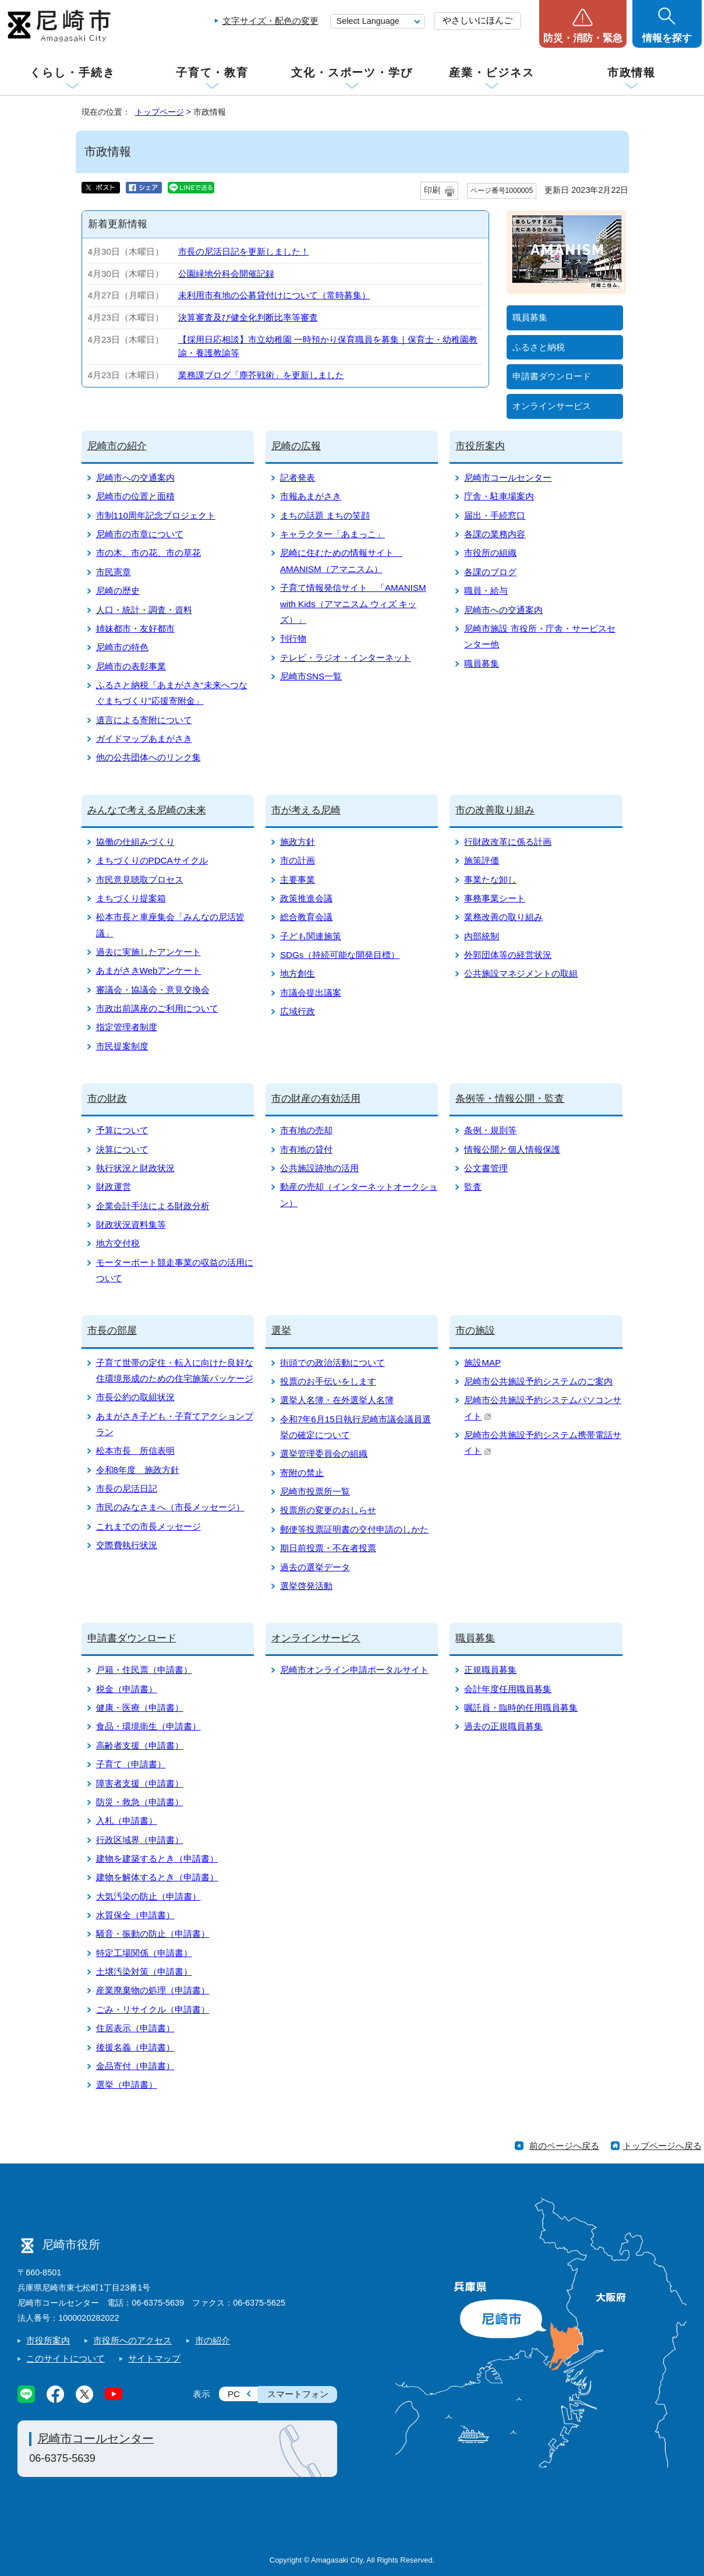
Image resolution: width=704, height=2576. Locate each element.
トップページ (159, 112)
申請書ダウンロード (551, 376)
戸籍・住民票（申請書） (144, 1670)
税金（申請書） (126, 1689)
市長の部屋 (112, 1330)
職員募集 (529, 317)
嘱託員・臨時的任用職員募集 (521, 1707)
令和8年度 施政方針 (137, 1470)
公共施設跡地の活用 (319, 1168)
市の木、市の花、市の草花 (148, 553)
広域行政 (297, 1011)
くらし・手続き (72, 72)
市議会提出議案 (310, 993)
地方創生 (297, 973)
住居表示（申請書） (135, 2028)
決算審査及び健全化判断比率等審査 (248, 317)
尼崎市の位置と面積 (135, 496)
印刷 (432, 190)
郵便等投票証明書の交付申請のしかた (354, 1529)
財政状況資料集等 (131, 1224)
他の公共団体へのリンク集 (148, 757)
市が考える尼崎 (306, 810)
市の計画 (297, 860)
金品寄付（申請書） (135, 2066)
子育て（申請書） (131, 1764)
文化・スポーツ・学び (352, 72)
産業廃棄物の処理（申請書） (153, 1990)
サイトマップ (154, 2358)
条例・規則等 (490, 1130)
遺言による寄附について (144, 720)
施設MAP (482, 1363)
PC (234, 2394)
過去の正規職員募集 (503, 1726)
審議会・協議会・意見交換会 (153, 990)
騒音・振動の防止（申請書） (153, 1934)
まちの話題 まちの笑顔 (325, 515)
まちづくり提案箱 (131, 898)
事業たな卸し (490, 879)
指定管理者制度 (126, 1027)
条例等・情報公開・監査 (509, 1098)
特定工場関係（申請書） (144, 1953)
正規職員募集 (490, 1670)
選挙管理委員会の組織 (323, 1453)
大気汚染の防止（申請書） (148, 1896)
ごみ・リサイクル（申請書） (153, 2009)
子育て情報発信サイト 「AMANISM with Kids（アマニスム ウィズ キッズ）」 (353, 604)
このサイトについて (65, 2358)
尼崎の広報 (296, 446)
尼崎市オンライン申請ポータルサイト (354, 1670)
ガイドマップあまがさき (144, 738)
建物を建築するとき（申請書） (157, 1858)
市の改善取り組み (495, 810)
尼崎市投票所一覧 (315, 1491)
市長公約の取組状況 (135, 1397)
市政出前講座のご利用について (157, 1008)
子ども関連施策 (310, 936)
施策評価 (481, 860)
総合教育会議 (306, 917)
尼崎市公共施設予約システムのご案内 (538, 1381)
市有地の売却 (306, 1130)
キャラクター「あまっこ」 (332, 534)
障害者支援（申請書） (139, 1783)
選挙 (281, 1330)
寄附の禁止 (302, 1473)
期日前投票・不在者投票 (328, 1548)
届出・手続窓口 (494, 515)
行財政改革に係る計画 (507, 842)
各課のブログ (490, 572)
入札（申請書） (126, 1821)
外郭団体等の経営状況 (507, 955)
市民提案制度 (122, 1046)
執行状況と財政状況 (135, 1168)
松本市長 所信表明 (135, 1451)
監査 (473, 1187)
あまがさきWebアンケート (148, 970)
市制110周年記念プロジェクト (155, 515)
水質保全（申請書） (135, 1915)
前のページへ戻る (564, 2146)
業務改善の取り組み (503, 917)
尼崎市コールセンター (507, 477)
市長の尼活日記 (126, 1488)
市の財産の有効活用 (315, 1098)
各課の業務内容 (494, 534)
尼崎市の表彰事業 (131, 666)
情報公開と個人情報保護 (512, 1149)
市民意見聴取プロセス (139, 879)
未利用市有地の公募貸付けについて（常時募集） (274, 295)
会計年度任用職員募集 (507, 1689)
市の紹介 (212, 2340)
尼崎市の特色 (122, 647)
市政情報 (631, 72)
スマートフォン (297, 2394)
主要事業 (297, 879)
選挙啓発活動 (306, 1586)
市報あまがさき (310, 496)
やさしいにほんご (477, 20)
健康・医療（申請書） (139, 1707)
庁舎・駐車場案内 (499, 496)
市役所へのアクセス (132, 2340)
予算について (122, 1130)
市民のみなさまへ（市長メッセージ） (170, 1507)
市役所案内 (480, 446)
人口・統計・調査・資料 (144, 610)
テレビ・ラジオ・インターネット (345, 657)
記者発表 (297, 477)
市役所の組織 (490, 553)
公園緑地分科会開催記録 (226, 274)
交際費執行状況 (126, 1545)
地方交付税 (118, 1243)
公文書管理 (486, 1168)
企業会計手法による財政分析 (153, 1206)
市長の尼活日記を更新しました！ (243, 251)
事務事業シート (494, 898)
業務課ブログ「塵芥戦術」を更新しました (261, 375)
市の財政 (107, 1098)
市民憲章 (113, 572)
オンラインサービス (551, 406)
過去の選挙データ (315, 1567)
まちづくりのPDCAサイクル (152, 860)
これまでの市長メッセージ (148, 1526)
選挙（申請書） (126, 2084)
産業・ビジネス (491, 72)
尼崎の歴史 (118, 590)
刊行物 (293, 638)
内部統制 (481, 936)
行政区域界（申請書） (139, 1840)
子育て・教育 (212, 72)
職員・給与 (486, 590)
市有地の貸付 (306, 1149)
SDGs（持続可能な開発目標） (340, 955)
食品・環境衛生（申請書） (148, 1726)
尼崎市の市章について (139, 534)
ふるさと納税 (538, 347)
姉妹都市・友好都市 (135, 628)
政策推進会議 (306, 898)
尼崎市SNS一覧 (311, 676)
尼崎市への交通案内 (135, 477)
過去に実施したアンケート (148, 952)
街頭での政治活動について (332, 1363)
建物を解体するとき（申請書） (157, 1877)
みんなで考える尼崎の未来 (146, 810)
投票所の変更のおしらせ (328, 1510)
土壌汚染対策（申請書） (144, 1971)
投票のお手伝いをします (328, 1381)
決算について (122, 1149)
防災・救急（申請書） (139, 1802)
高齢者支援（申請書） (139, 1745)
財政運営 (113, 1187)
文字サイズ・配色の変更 (270, 21)
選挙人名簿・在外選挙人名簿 (337, 1400)
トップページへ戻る (662, 2146)
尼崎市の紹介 (117, 446)
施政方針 (297, 842)
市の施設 (475, 1330)
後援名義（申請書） (135, 2047)
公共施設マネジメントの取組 (521, 973)
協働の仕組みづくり (135, 842)
